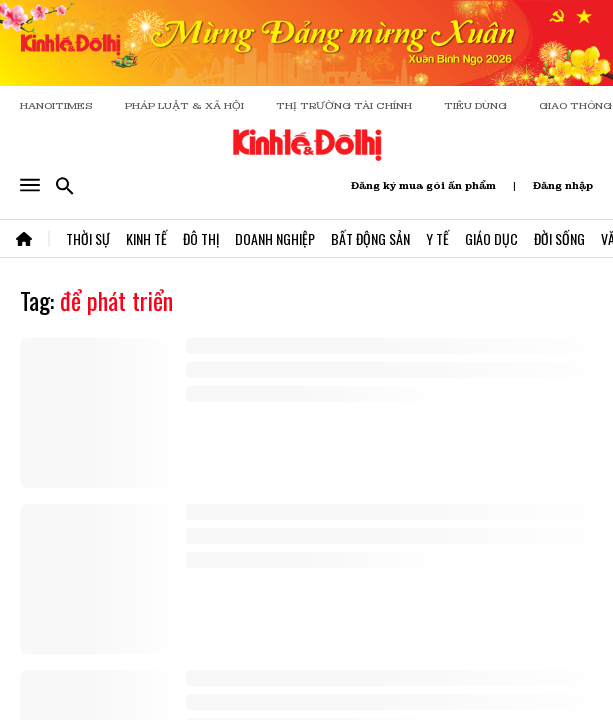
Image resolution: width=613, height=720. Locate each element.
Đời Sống (559, 238)
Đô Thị (201, 238)
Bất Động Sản (370, 238)
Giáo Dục (491, 238)
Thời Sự (88, 238)
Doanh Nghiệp (275, 238)
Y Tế (437, 238)
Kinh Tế (146, 238)
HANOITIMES (56, 105)
